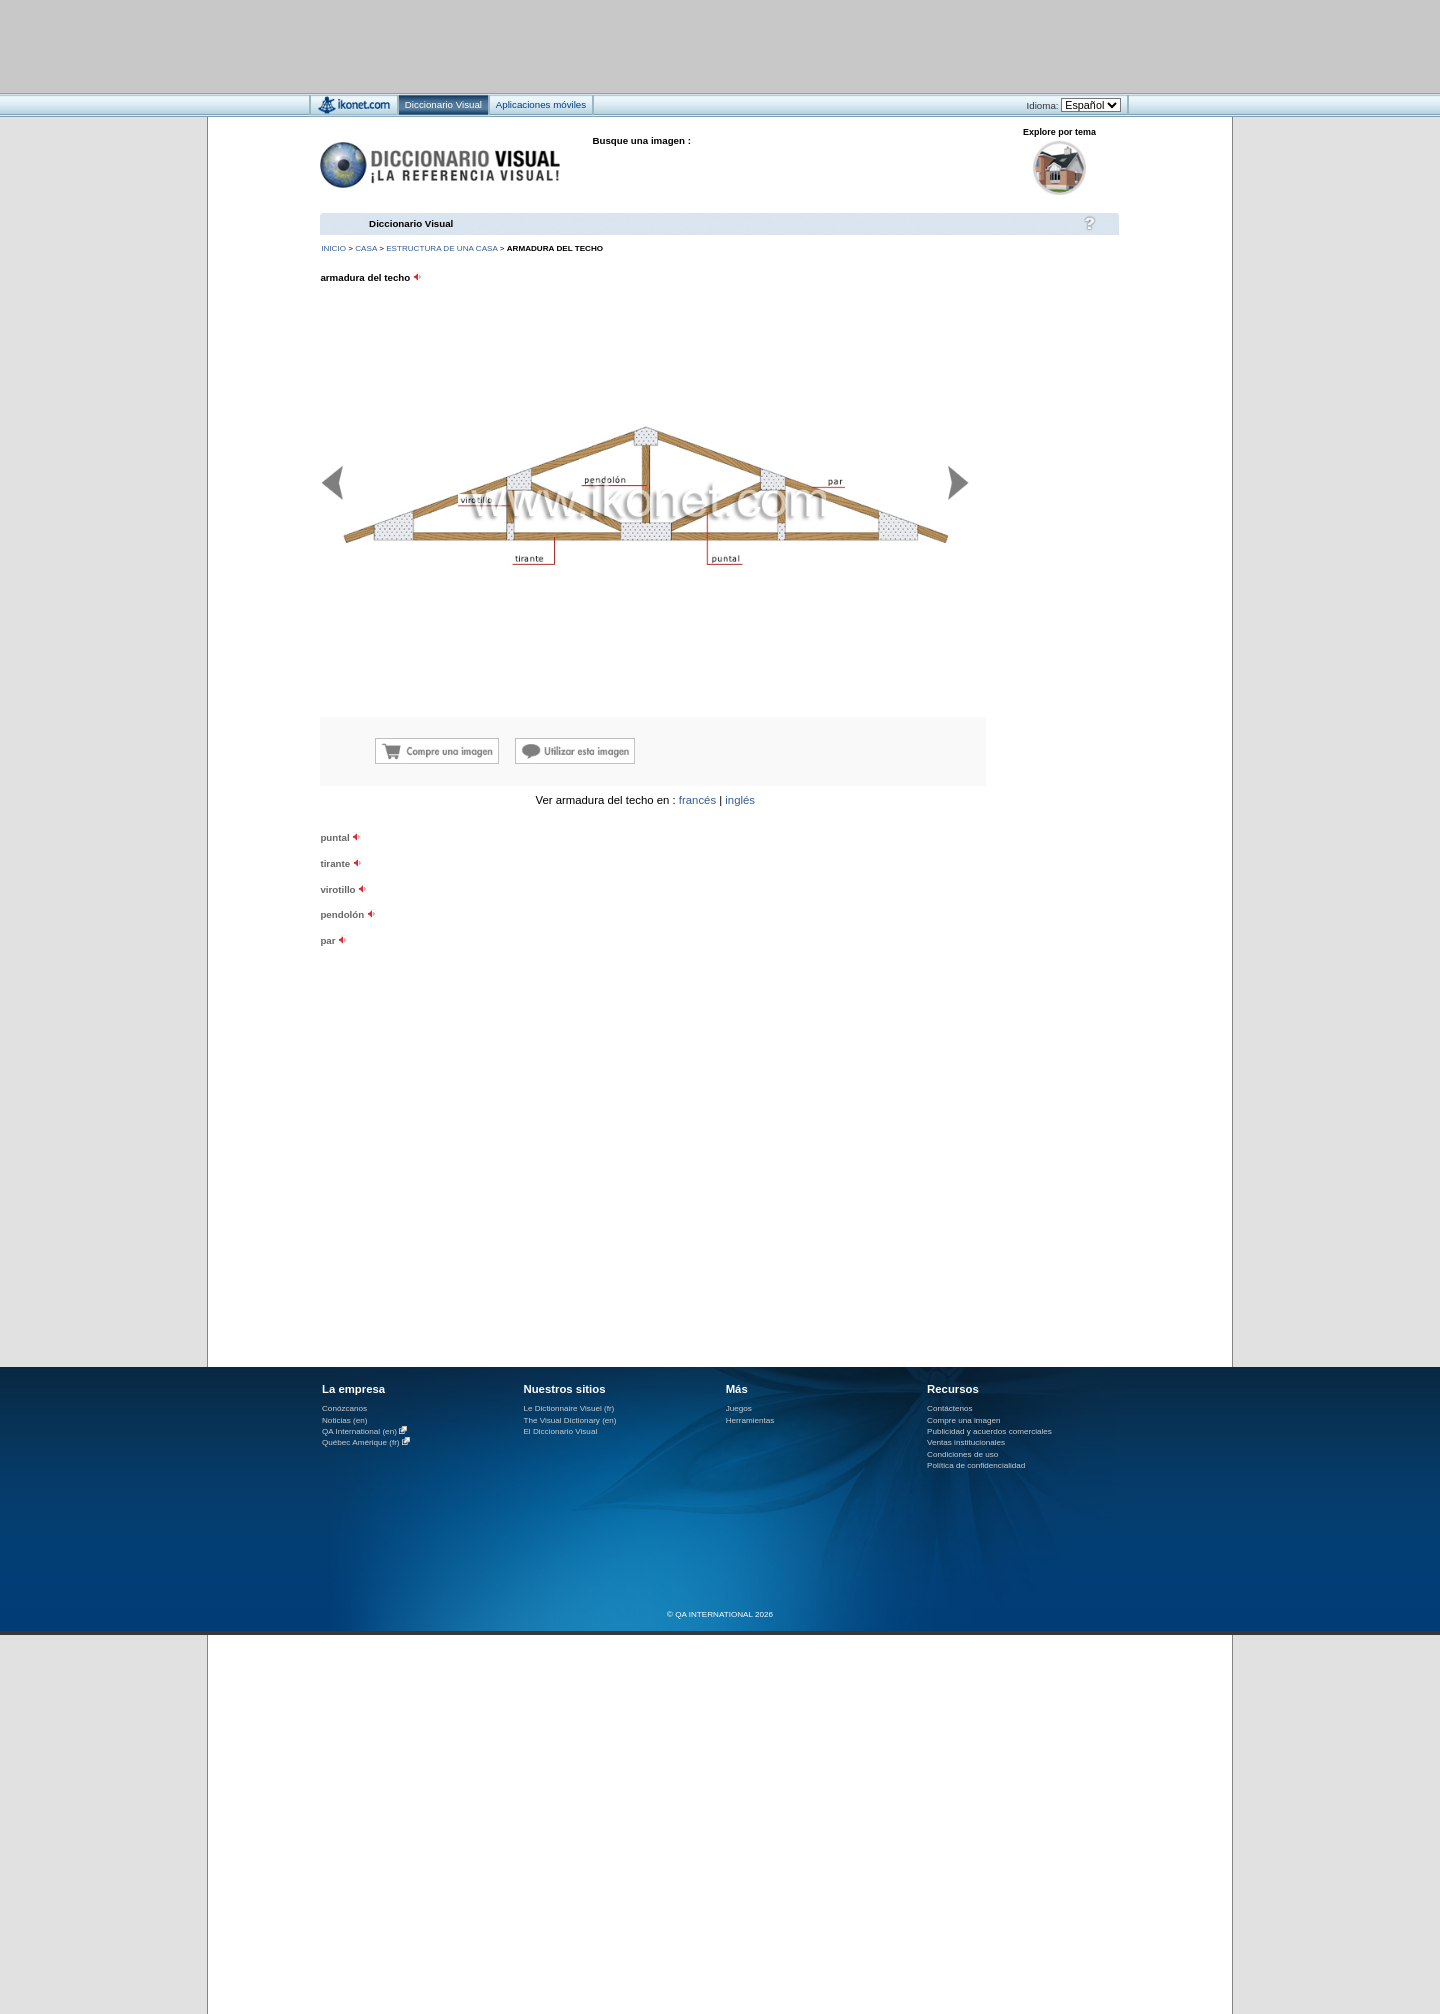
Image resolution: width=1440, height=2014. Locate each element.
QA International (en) (359, 1431)
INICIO (333, 248)
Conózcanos (344, 1408)
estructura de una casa (441, 248)
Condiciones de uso (962, 1454)
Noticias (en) (345, 1420)
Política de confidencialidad (976, 1465)
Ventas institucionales (966, 1442)
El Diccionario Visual (560, 1431)
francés (697, 800)
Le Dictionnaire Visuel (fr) (568, 1408)
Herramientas (750, 1420)
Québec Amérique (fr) (361, 1442)
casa (366, 248)
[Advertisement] (660, 45)
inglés (740, 800)
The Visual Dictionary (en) (569, 1420)
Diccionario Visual (411, 223)
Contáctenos (950, 1408)
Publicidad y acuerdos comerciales (989, 1431)
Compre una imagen (963, 1420)
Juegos (739, 1408)
